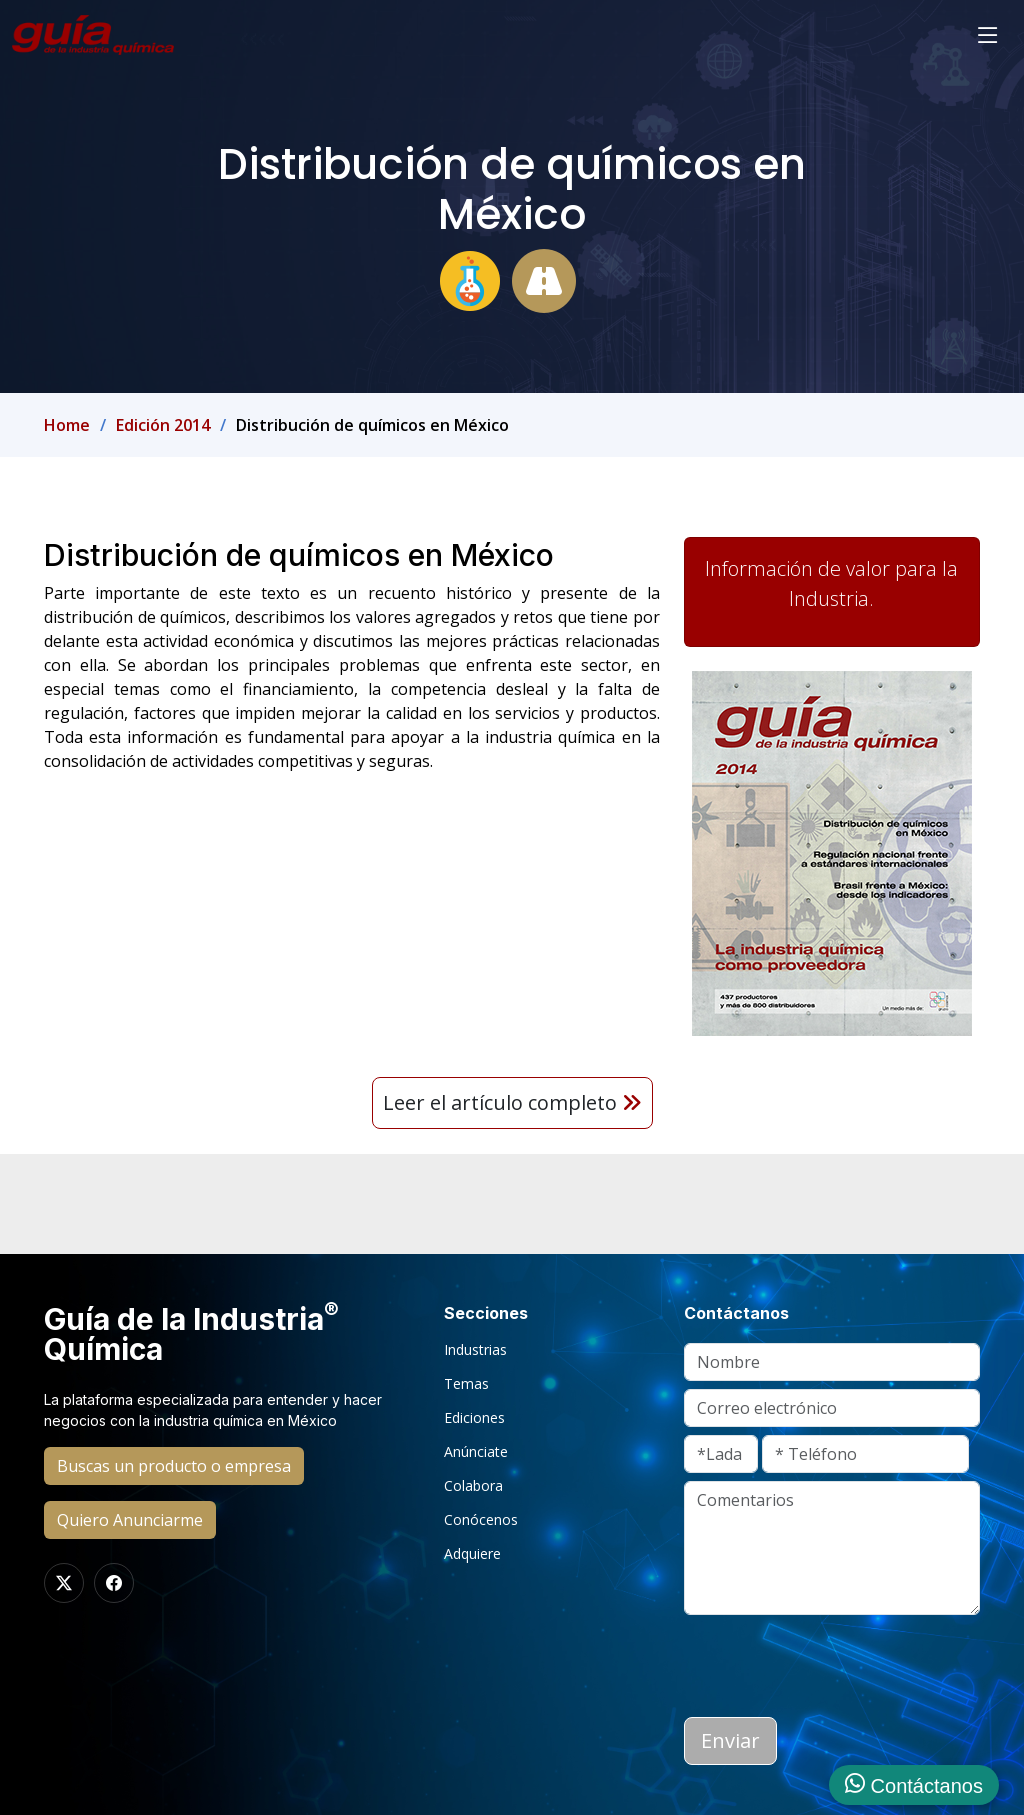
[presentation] (836, 1662)
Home (67, 425)
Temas (466, 1384)
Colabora (473, 1486)
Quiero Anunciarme (130, 1520)
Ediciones (474, 1418)
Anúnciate (476, 1452)
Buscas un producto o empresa (174, 1466)
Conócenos (481, 1520)
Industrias (475, 1350)
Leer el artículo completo (512, 1102)
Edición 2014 (163, 425)
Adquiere (472, 1554)
